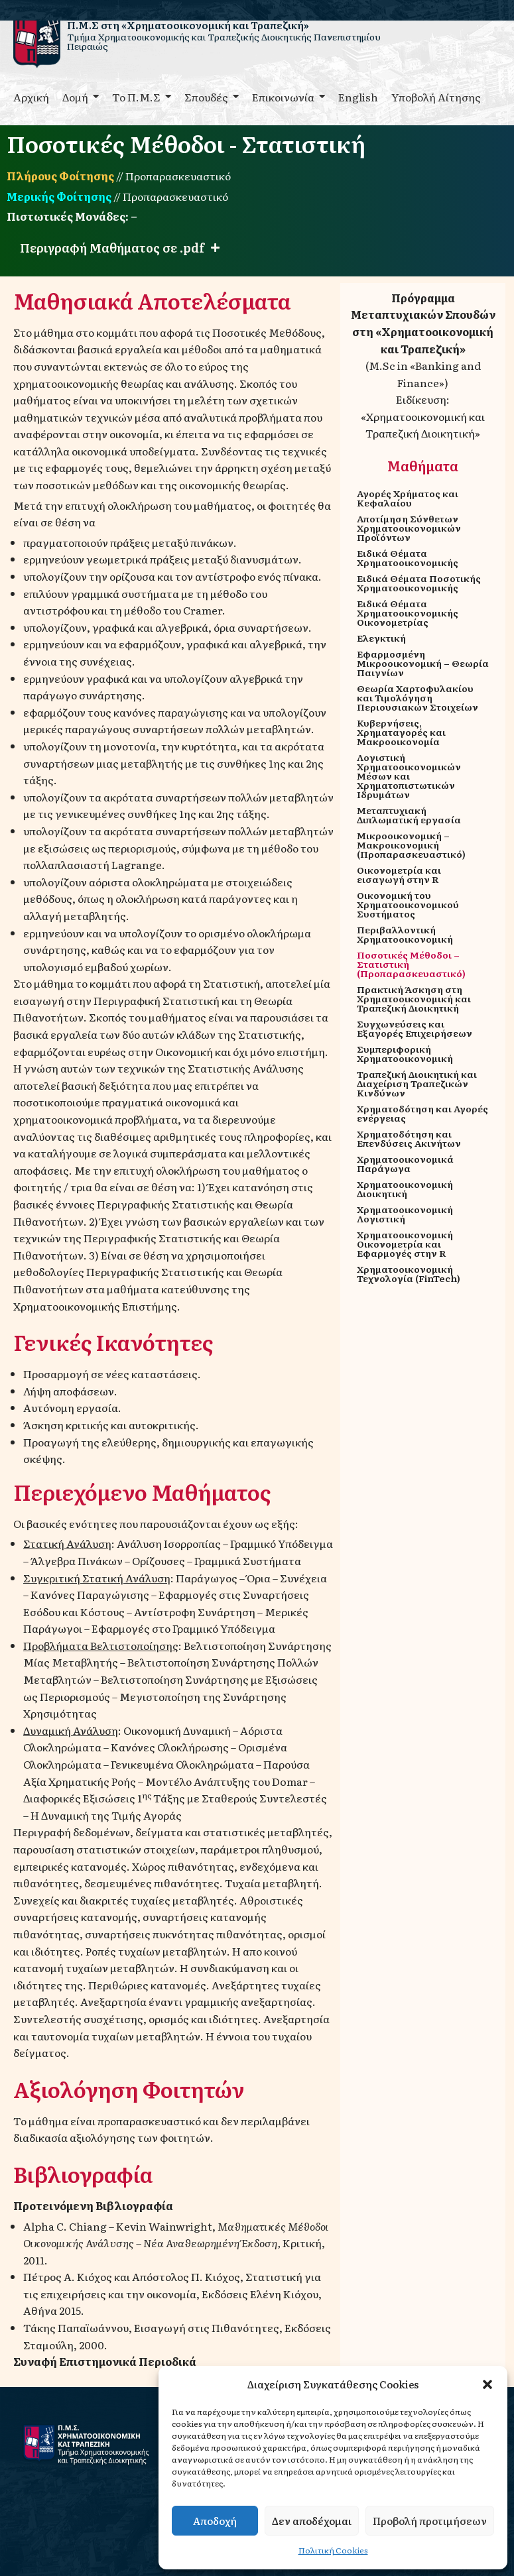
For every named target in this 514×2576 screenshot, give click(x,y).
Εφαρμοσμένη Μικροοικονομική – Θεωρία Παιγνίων (423, 663)
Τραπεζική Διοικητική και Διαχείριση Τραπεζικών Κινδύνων (417, 1083)
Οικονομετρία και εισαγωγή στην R (399, 874)
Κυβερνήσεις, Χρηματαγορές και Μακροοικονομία (401, 732)
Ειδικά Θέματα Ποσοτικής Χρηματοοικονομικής (419, 582)
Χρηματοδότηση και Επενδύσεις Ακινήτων (409, 1138)
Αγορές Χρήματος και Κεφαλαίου (407, 498)
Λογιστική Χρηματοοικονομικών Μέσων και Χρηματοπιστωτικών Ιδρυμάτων (409, 775)
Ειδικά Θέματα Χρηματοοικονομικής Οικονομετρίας (407, 612)
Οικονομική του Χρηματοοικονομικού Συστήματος (408, 904)
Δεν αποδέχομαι (312, 2520)
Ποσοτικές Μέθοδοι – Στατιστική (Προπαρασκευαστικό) (411, 964)
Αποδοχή (215, 2520)
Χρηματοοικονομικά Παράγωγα (405, 1163)
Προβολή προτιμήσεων (430, 2520)
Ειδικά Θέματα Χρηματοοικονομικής (407, 557)
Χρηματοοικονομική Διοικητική (405, 1188)
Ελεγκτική (381, 637)
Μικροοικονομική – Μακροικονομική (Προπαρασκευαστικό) (411, 844)
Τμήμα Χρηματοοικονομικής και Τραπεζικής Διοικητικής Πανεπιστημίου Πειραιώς (224, 41)
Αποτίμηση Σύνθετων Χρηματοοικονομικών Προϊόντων (409, 528)
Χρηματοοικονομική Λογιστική (405, 1213)
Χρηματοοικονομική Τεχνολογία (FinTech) (408, 1273)
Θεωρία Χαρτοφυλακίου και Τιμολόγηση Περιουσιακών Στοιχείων (417, 697)
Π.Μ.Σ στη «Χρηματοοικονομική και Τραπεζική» (188, 24)
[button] (487, 2384)
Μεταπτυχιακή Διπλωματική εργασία (409, 814)
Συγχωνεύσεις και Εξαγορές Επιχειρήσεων (414, 1028)
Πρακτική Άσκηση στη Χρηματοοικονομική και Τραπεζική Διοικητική (414, 998)
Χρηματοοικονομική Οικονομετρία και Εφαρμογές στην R (405, 1243)
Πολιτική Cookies (333, 2550)
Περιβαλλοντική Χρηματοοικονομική (405, 934)
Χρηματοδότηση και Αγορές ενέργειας (422, 1113)
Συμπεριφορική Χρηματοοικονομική (405, 1053)
